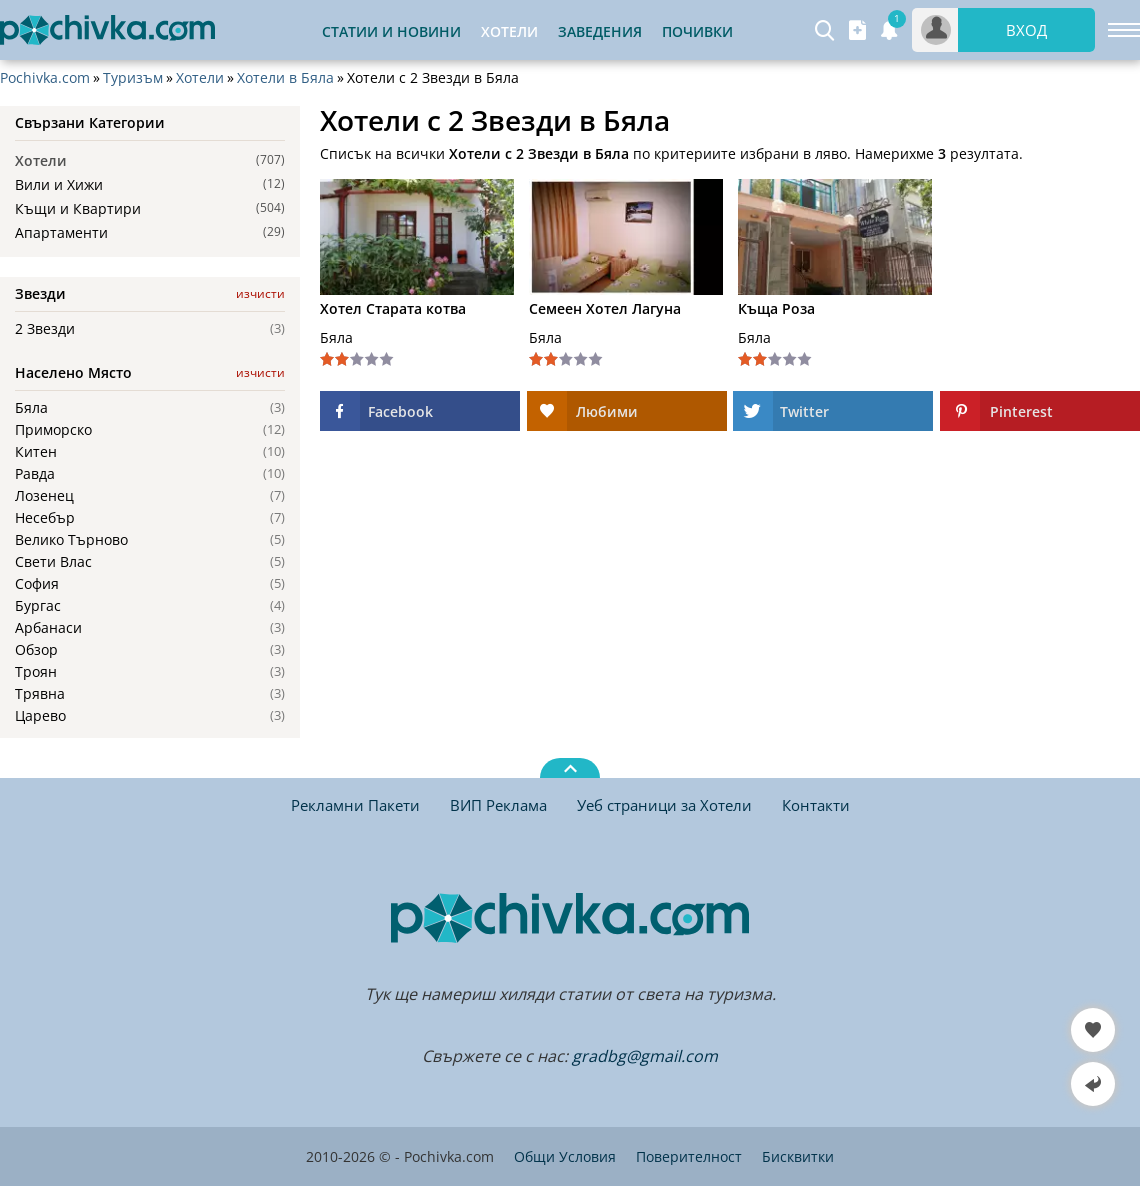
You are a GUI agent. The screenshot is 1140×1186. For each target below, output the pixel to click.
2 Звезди (45, 329)
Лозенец (44, 496)
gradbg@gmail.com (645, 1056)
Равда (35, 474)
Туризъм (133, 78)
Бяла (31, 408)
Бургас (38, 606)
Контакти (816, 805)
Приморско (53, 430)
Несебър (45, 518)
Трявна (40, 694)
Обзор (36, 650)
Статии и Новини (391, 31)
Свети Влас (53, 562)
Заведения (600, 31)
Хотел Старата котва (393, 309)
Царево (40, 716)
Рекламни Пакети (355, 805)
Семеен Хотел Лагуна (605, 309)
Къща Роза (776, 309)
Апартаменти (61, 232)
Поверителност (689, 1156)
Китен (36, 452)
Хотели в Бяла (285, 78)
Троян (36, 672)
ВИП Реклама (498, 805)
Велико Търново (71, 540)
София (37, 584)
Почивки (697, 31)
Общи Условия (565, 1156)
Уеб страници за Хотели (664, 805)
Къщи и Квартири (78, 208)
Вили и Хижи (59, 184)
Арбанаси (48, 628)
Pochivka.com (45, 78)
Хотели (200, 78)
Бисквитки (798, 1156)
